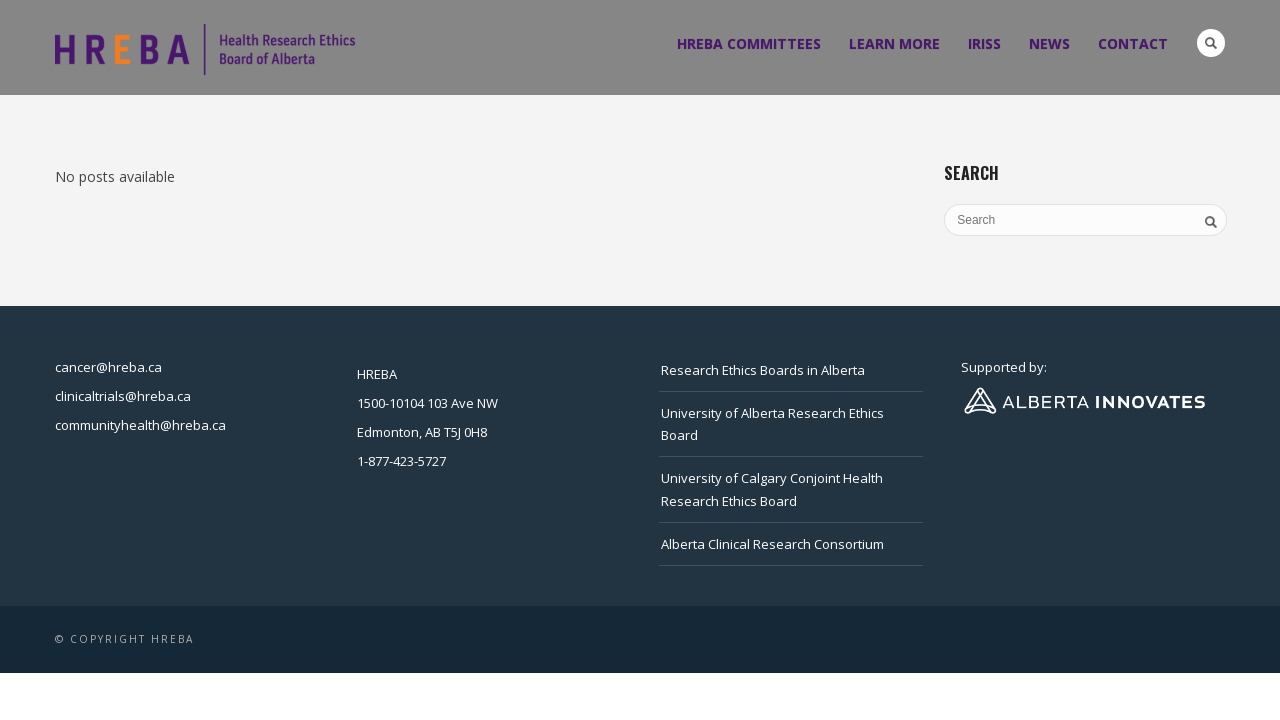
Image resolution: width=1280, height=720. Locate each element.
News (1049, 43)
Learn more (894, 43)
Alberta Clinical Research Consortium (772, 544)
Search (1211, 43)
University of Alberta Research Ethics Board (772, 424)
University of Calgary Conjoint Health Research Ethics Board (772, 489)
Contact (1133, 43)
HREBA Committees (749, 43)
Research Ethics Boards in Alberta (763, 370)
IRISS (984, 43)
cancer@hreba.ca (108, 367)
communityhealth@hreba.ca (140, 425)
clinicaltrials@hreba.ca (123, 396)
